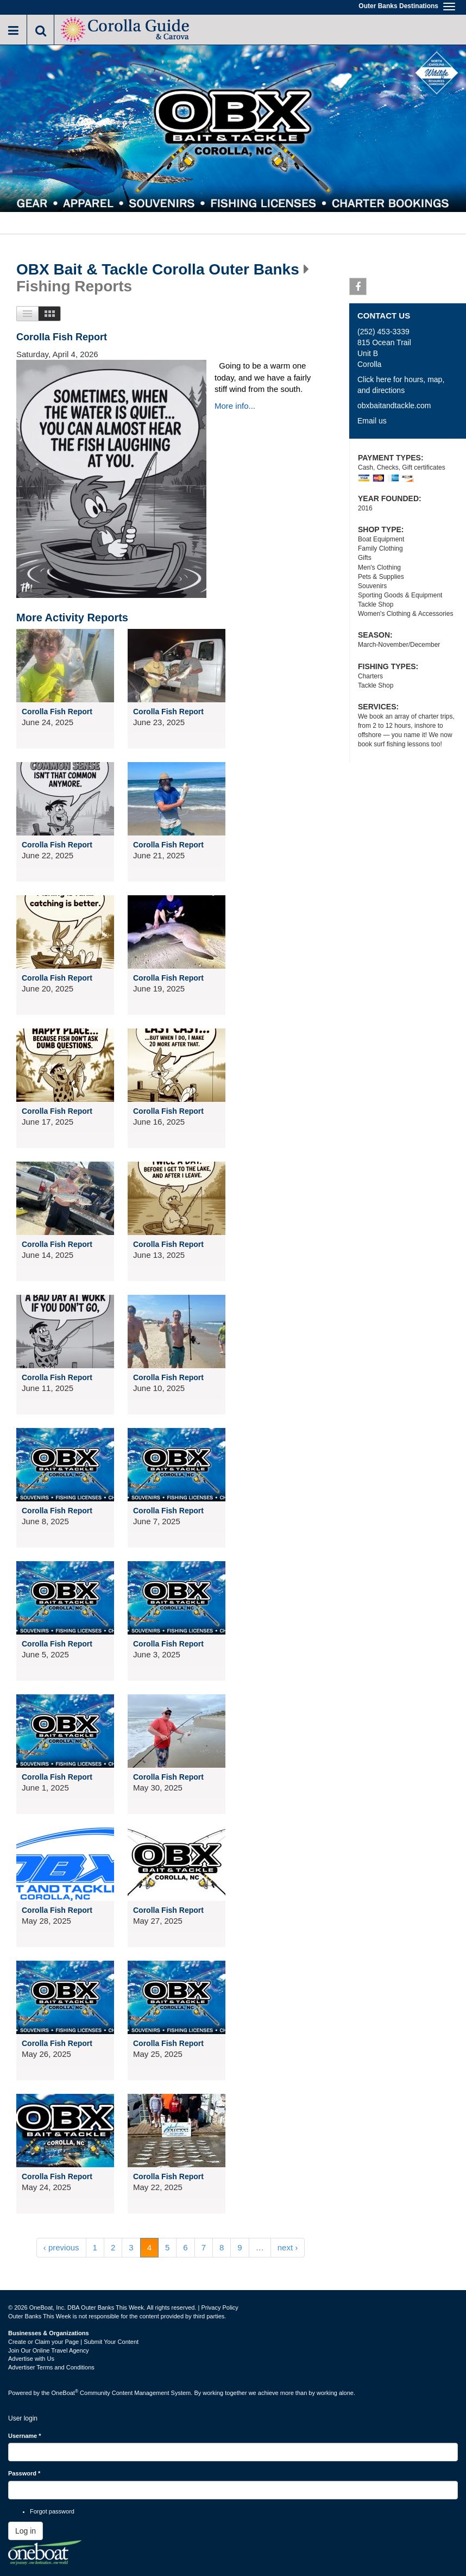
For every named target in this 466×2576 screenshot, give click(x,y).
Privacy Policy (219, 2307)
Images (50, 313)
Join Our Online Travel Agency (48, 2350)
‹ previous (61, 2247)
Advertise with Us (31, 2358)
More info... (235, 405)
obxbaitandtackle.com (394, 405)
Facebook (358, 288)
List (27, 313)
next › (288, 2247)
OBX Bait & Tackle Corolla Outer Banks (157, 269)
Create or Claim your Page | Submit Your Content (73, 2341)
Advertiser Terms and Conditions (51, 2367)
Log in (25, 2531)
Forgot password (52, 2511)
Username (24, 2435)
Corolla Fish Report (61, 337)
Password (24, 2473)
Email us (372, 420)
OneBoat (65, 2393)
